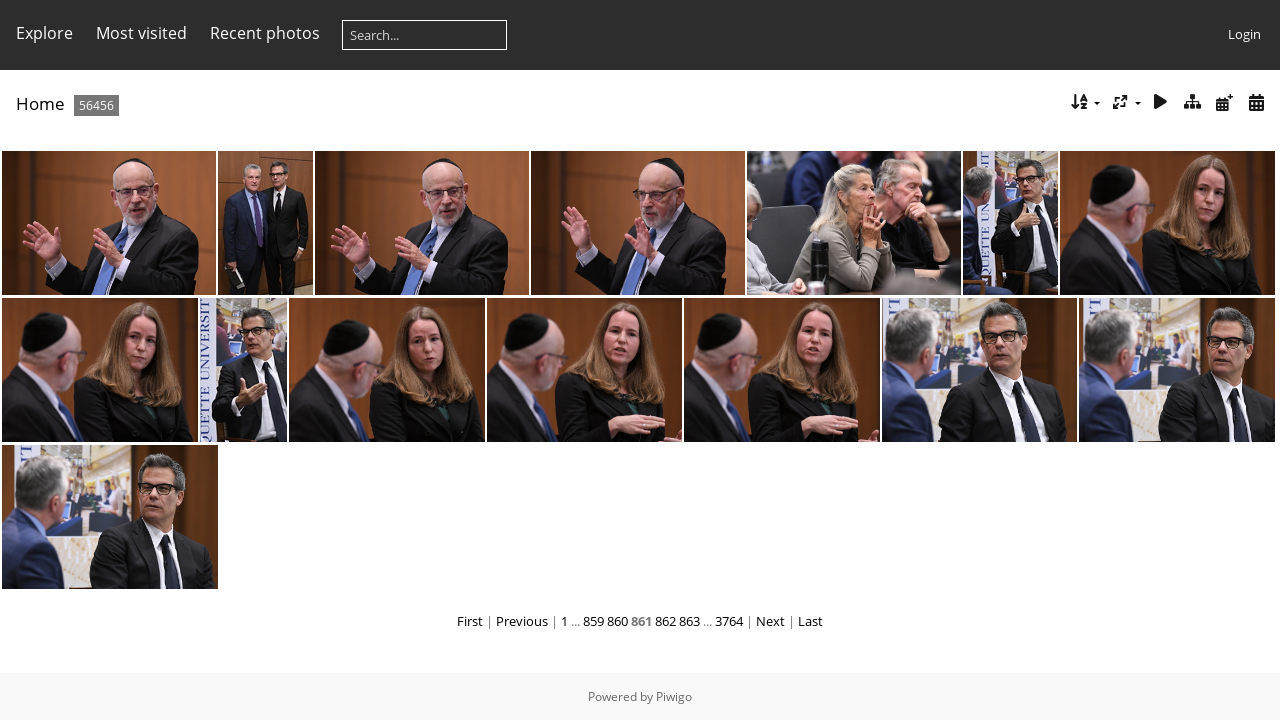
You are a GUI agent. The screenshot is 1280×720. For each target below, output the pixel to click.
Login (1244, 34)
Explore (44, 33)
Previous (522, 621)
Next (770, 621)
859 (593, 621)
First (470, 621)
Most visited (141, 33)
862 (665, 621)
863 (689, 621)
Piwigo (674, 696)
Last (810, 621)
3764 (729, 621)
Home (40, 103)
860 (617, 621)
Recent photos (265, 33)
